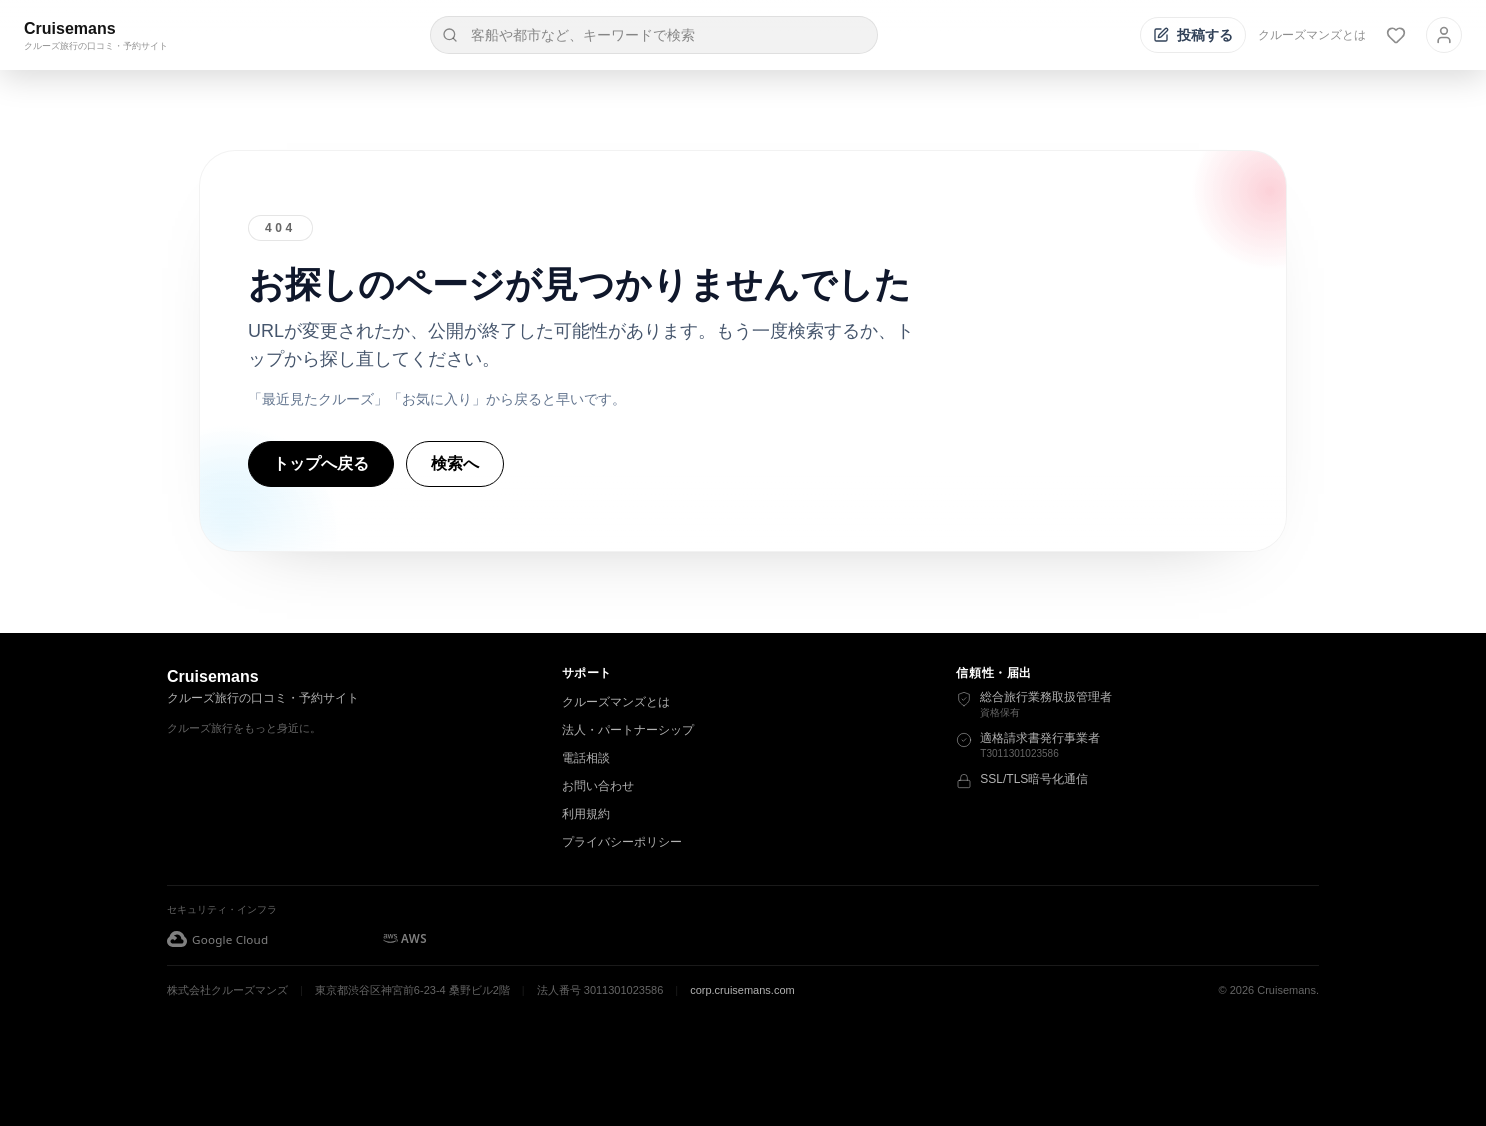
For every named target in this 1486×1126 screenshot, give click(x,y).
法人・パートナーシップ (628, 730)
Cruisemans (70, 28)
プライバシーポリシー (622, 842)
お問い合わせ (598, 786)
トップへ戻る (321, 463)
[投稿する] (1193, 35)
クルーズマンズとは (1312, 35)
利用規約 (586, 814)
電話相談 (586, 758)
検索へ (455, 463)
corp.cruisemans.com (742, 990)
